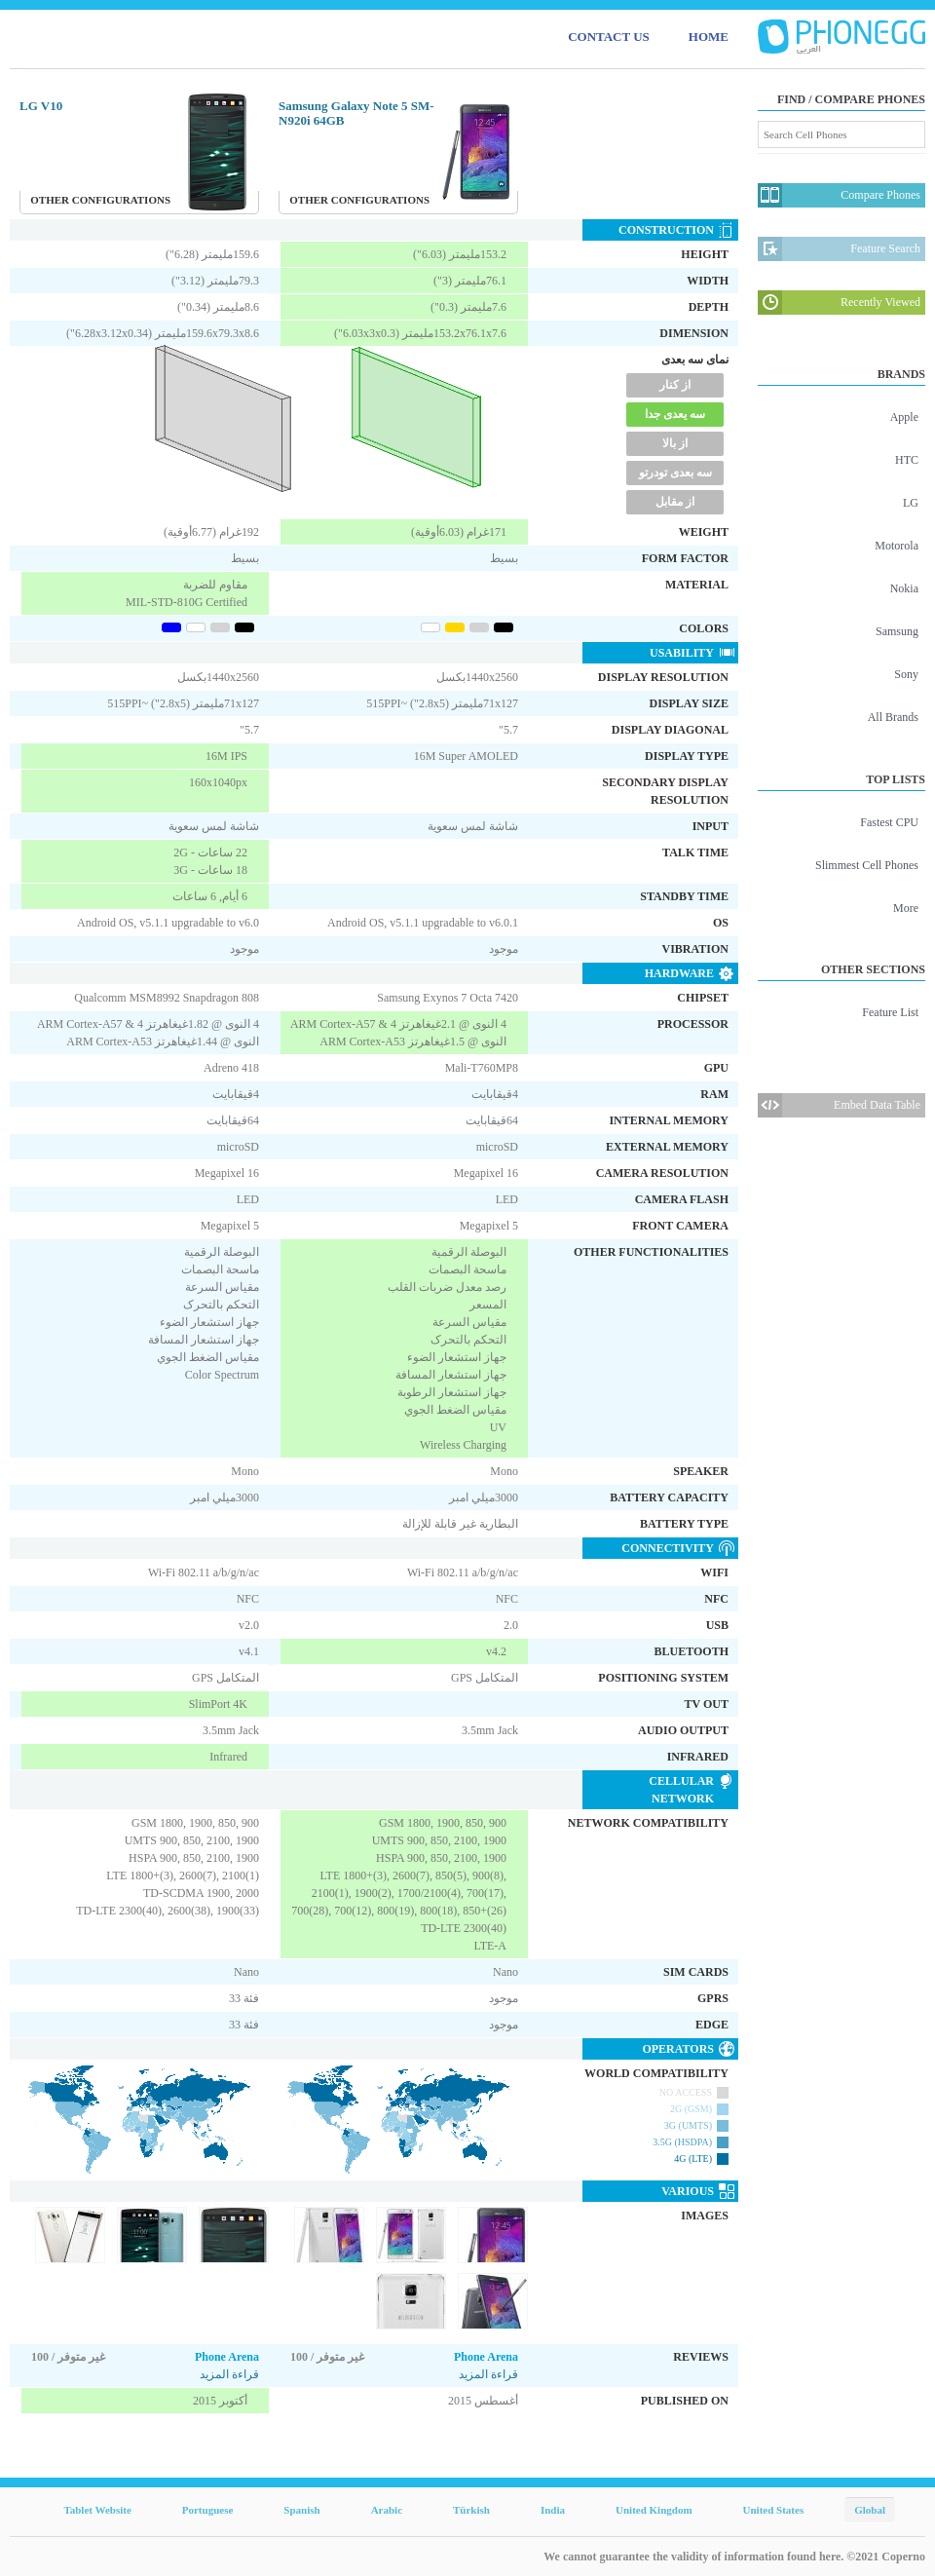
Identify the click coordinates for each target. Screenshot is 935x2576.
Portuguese (208, 2510)
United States (773, 2510)
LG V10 (40, 105)
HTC (906, 460)
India (553, 2510)
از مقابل (674, 502)
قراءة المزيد (229, 2374)
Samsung (897, 631)
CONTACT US (609, 36)
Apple (904, 417)
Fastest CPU (889, 822)
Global (869, 2510)
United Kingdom (654, 2510)
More (905, 908)
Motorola (896, 545)
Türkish (471, 2510)
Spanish (301, 2510)
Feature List (890, 1012)
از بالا (675, 443)
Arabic (386, 2510)
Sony (906, 674)
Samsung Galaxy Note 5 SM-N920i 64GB (356, 113)
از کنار (675, 385)
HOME (709, 36)
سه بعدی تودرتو (675, 472)
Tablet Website (97, 2510)
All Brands (893, 717)
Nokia (904, 588)
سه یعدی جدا (675, 414)
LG (910, 503)
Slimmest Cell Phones (866, 865)
